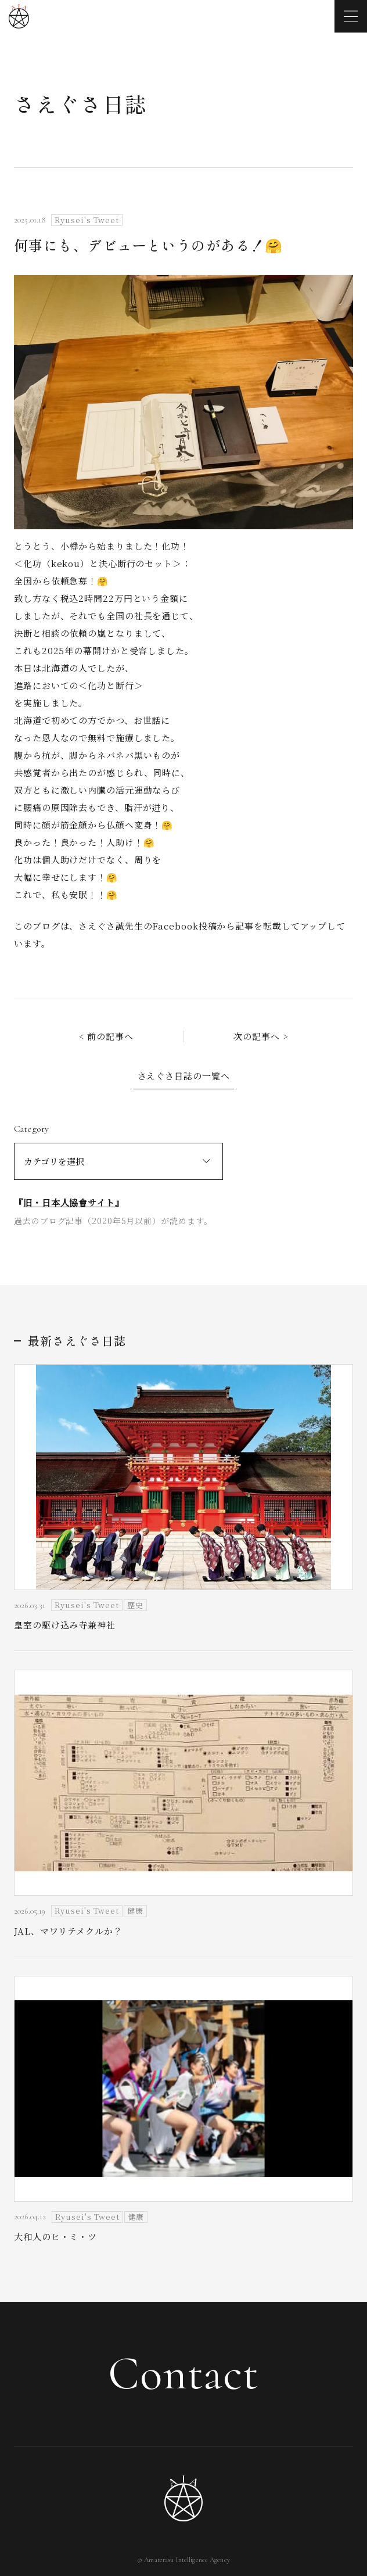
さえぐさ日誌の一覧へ (184, 1076)
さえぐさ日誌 (80, 103)
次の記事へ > (260, 1036)
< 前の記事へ (106, 1036)
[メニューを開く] (350, 16)
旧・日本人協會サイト (69, 1202)
